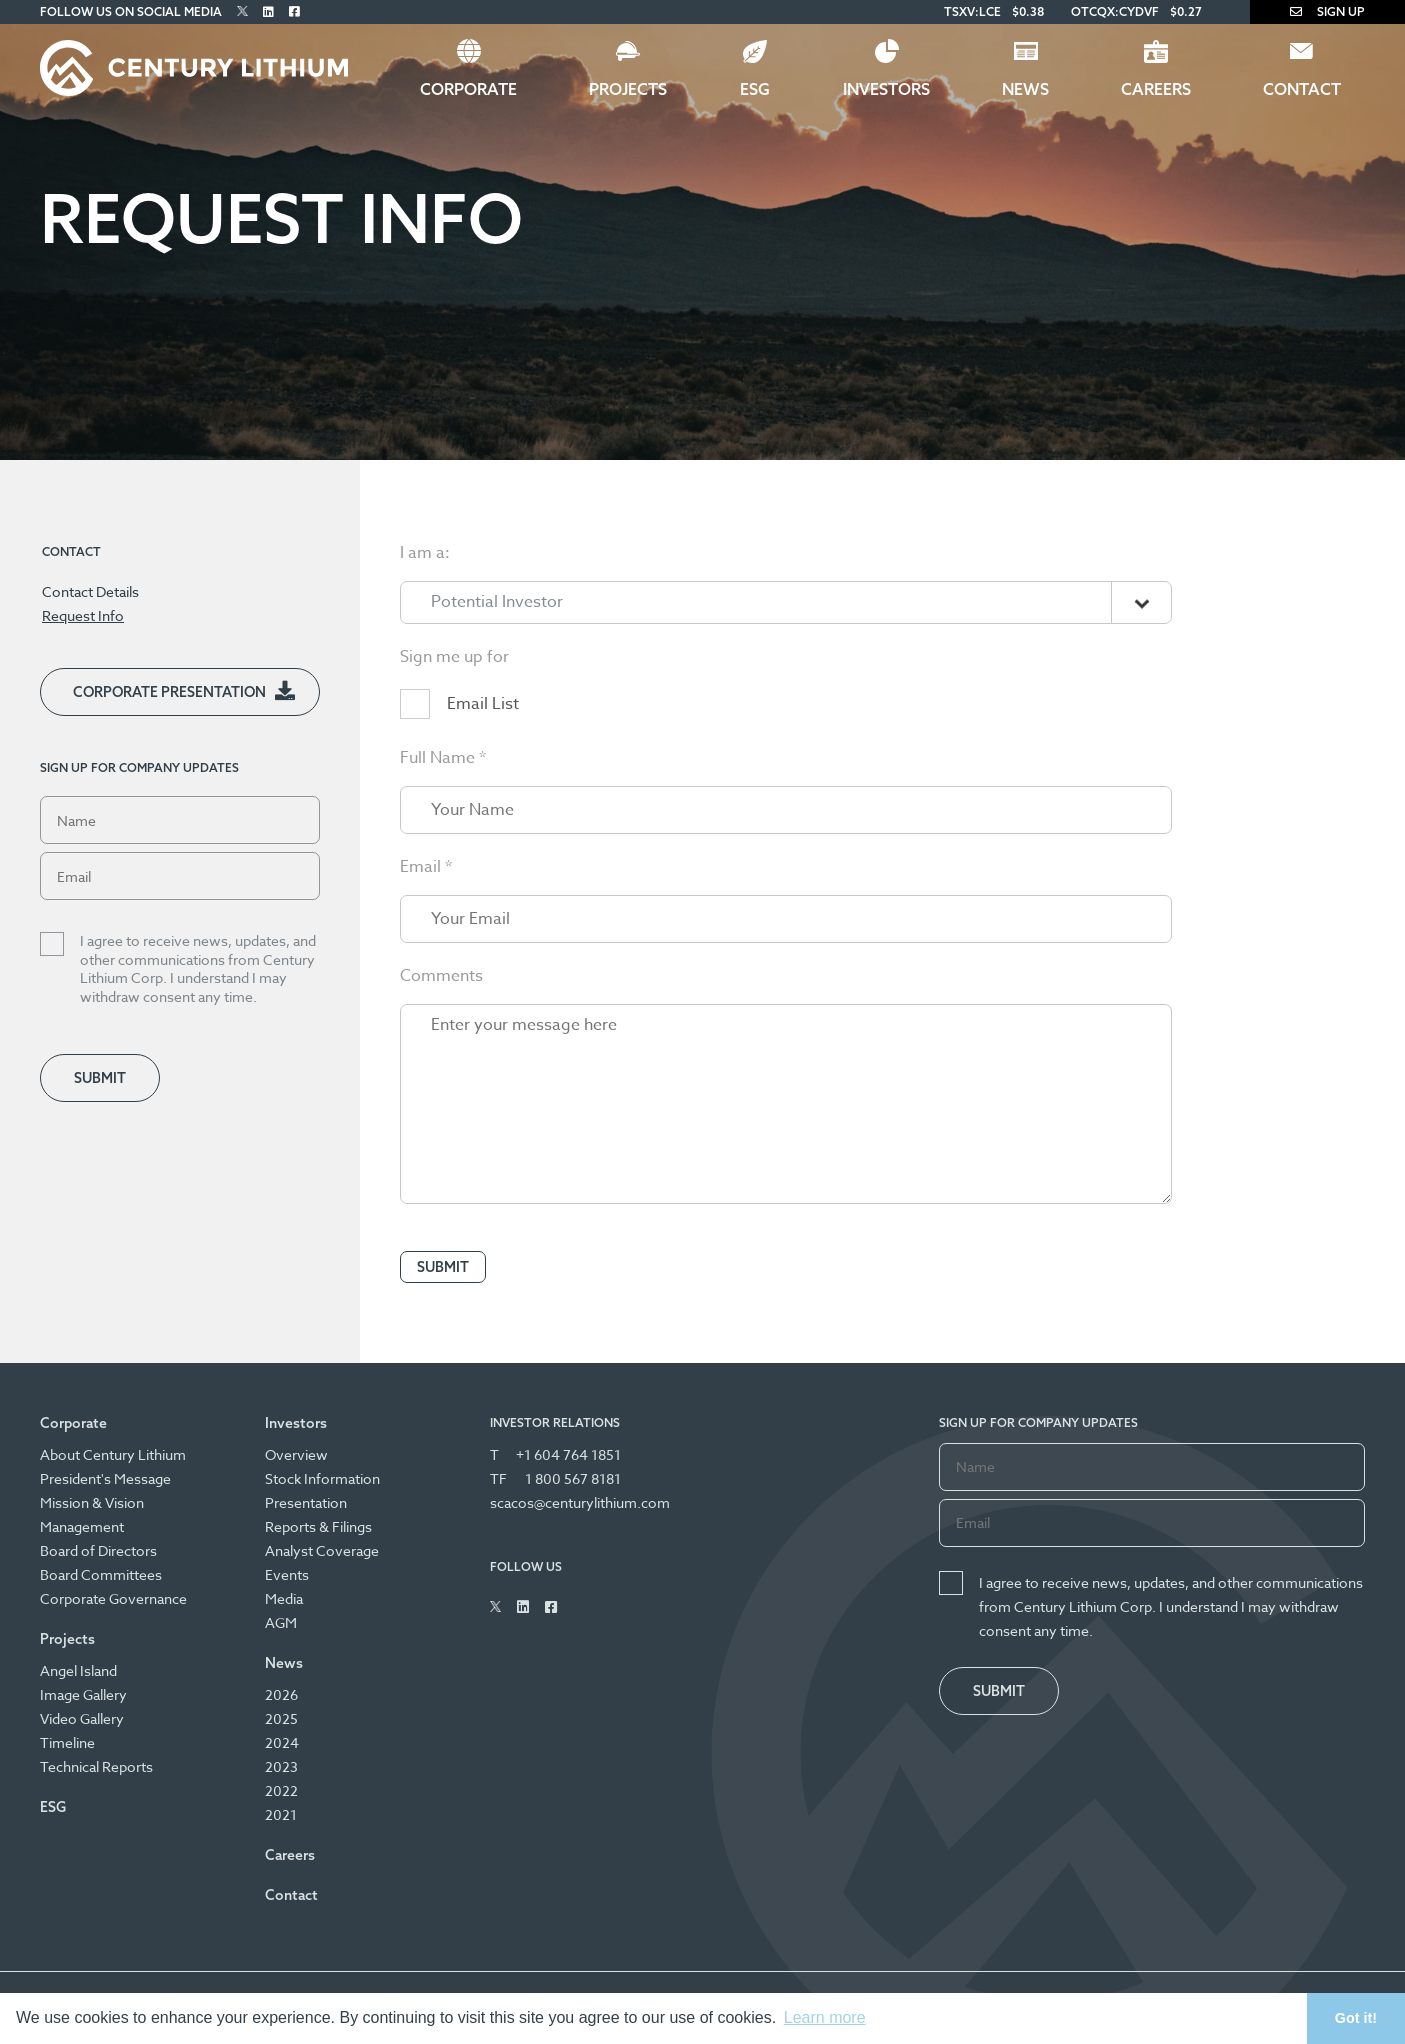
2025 (281, 1718)
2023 (281, 1766)
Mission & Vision (92, 1502)
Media (284, 1598)
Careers (1156, 89)
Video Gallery (82, 1718)
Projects (628, 89)
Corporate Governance (113, 1598)
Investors (886, 89)
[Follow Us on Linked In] (268, 11)
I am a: (425, 605)
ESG (755, 89)
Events (287, 1574)
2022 (281, 1790)
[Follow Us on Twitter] (242, 11)
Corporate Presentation (169, 692)
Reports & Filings (318, 1526)
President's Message (105, 1478)
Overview (296, 1454)
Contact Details (90, 591)
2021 (281, 1814)
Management (82, 1526)
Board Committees (101, 1574)
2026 (281, 1694)
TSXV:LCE (972, 11)
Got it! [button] (1356, 2018)
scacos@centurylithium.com (580, 1502)
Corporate (468, 89)
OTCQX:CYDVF (1115, 11)
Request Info (83, 615)
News (1025, 89)
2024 (282, 1742)
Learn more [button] (825, 2017)
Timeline (67, 1742)
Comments (441, 1028)
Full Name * (443, 810)
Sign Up (1327, 11)
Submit (100, 1078)
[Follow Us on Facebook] (294, 11)
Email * (426, 919)
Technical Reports (96, 1766)
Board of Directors (98, 1550)
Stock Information (322, 1478)
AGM (281, 1622)
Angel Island (78, 1670)
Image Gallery (83, 1694)
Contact (1302, 89)
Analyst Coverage (322, 1550)
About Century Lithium (113, 1454)
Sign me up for (454, 709)
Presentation (306, 1502)
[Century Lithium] (194, 68)
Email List (483, 756)
